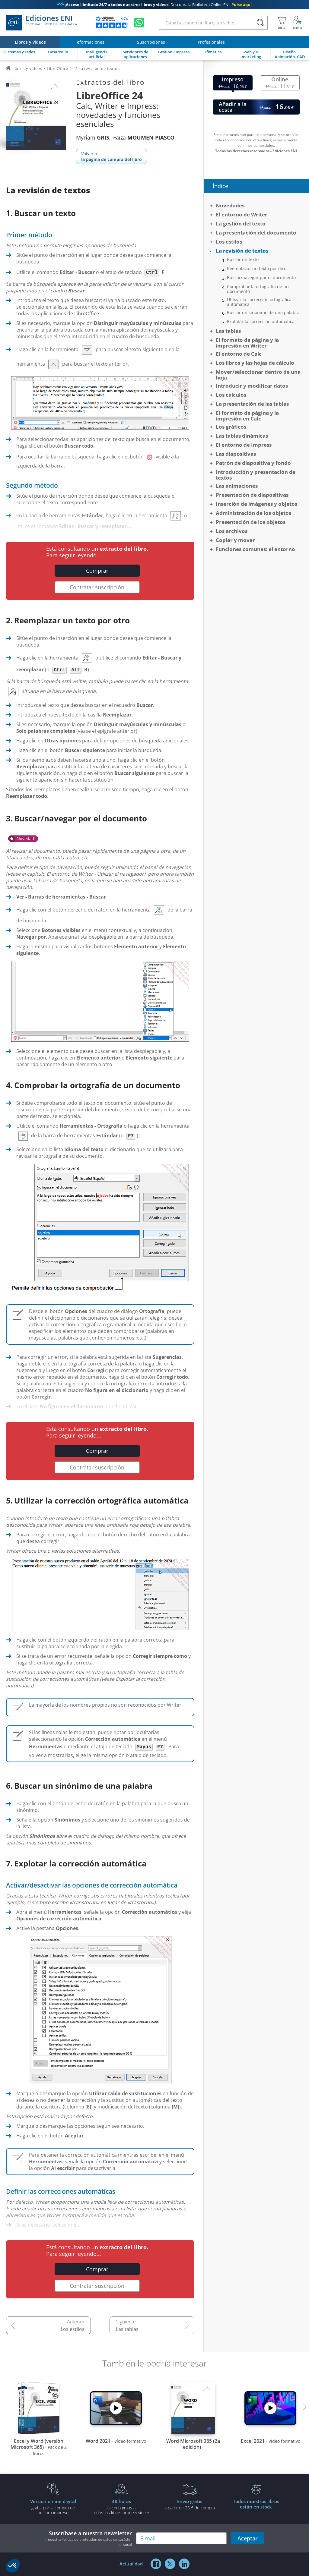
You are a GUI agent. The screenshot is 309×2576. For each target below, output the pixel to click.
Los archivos (231, 531)
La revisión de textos (242, 251)
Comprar (97, 570)
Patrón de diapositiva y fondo (253, 463)
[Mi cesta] (281, 23)
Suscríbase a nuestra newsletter (88, 2538)
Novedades (230, 205)
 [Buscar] (260, 23)
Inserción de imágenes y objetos (256, 504)
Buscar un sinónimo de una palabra (263, 312)
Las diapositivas (236, 454)
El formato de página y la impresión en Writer (247, 342)
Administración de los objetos (253, 513)
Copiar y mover (235, 540)
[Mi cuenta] (297, 23)
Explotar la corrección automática (261, 321)
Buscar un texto (243, 259)
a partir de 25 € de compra (189, 2504)
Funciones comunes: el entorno (255, 549)
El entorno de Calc (239, 354)
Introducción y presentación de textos (255, 474)
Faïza (143, 137)
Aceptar (247, 2538)
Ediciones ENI (41, 22)
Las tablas (127, 2329)
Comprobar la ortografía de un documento (258, 289)
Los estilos (72, 2329)
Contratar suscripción (97, 587)
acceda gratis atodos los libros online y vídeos (121, 2506)
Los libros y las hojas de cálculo (255, 363)
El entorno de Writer (241, 214)
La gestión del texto (241, 223)
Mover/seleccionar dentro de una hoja (258, 374)
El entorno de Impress (244, 445)
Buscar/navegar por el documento (261, 277)
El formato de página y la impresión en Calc (247, 415)
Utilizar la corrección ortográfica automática (259, 302)
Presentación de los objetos (250, 522)
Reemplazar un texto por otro (256, 268)
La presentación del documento (256, 232)
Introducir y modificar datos (252, 386)
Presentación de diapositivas (252, 495)
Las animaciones (237, 486)
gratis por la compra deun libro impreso (53, 2506)
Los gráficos (231, 427)
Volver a (111, 156)
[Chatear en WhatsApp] (139, 22)
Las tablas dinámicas (242, 436)
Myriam (92, 137)
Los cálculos (231, 395)
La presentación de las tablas (252, 404)
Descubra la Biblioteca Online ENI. (154, 4)
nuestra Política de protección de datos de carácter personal (90, 2542)
